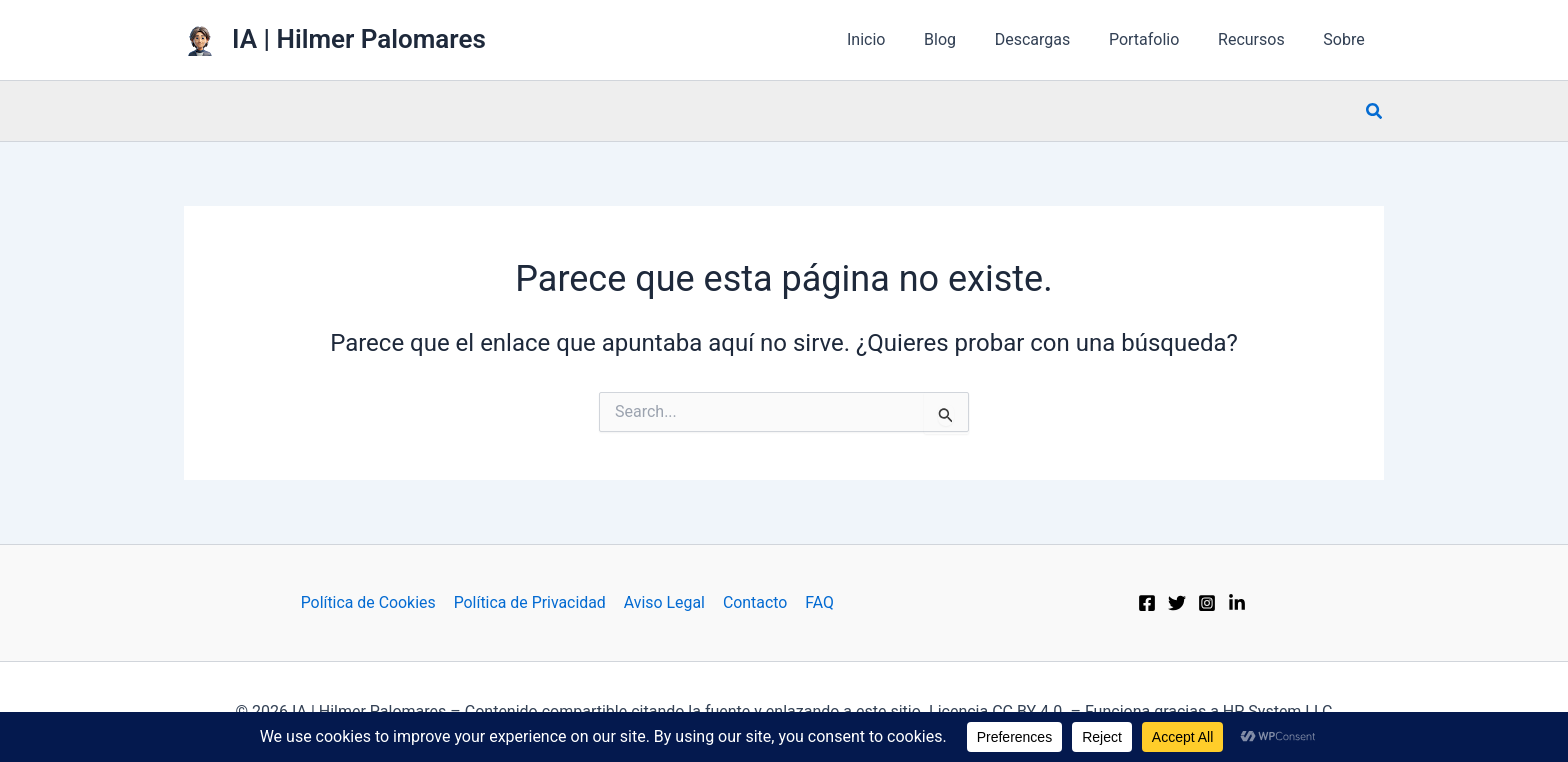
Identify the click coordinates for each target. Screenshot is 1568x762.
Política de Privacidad (531, 602)
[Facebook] (1147, 603)
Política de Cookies (371, 602)
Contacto (754, 602)
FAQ (817, 602)
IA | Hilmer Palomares (359, 39)
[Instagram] (1207, 603)
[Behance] (1237, 603)
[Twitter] (1177, 603)
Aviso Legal (665, 602)
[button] (1375, 111)
